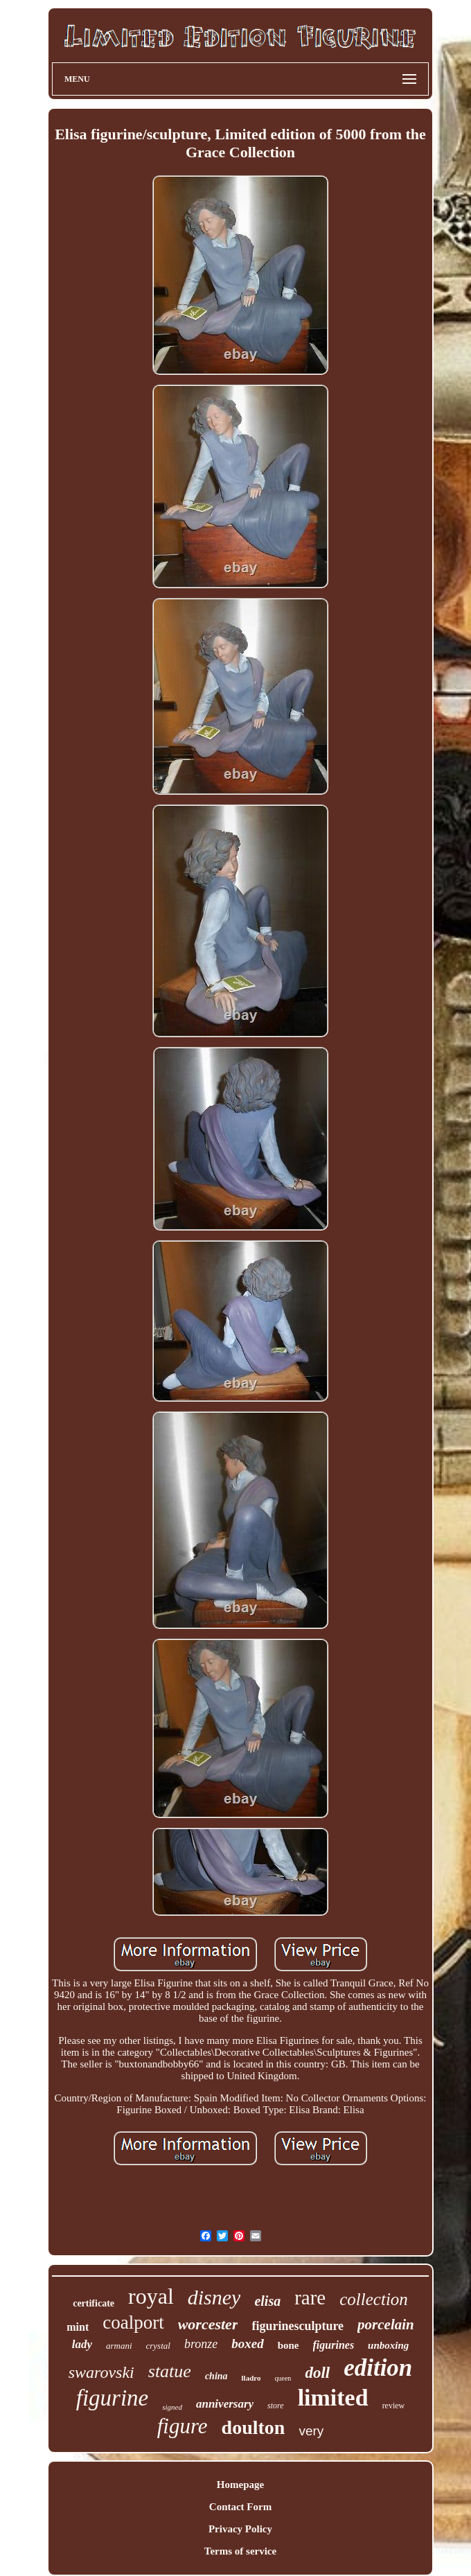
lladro (251, 2378)
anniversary (225, 2403)
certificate (93, 2303)
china (216, 2376)
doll (317, 2372)
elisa (267, 2301)
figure (182, 2426)
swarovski (101, 2372)
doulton (253, 2427)
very (311, 2431)
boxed (247, 2343)
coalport (133, 2322)
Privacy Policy (240, 2528)
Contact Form (240, 2506)
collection (373, 2299)
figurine (112, 2397)
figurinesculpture (297, 2326)
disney (214, 2297)
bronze (200, 2344)
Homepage (240, 2484)
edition (378, 2367)
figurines (334, 2345)
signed (172, 2407)
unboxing (388, 2345)
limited (333, 2397)
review (393, 2405)
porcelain (385, 2324)
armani (119, 2345)
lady (82, 2344)
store (275, 2405)
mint (77, 2327)
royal (151, 2296)
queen (282, 2378)
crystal (158, 2345)
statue (169, 2371)
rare (310, 2297)
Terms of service (240, 2551)
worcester (208, 2324)
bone (288, 2345)
